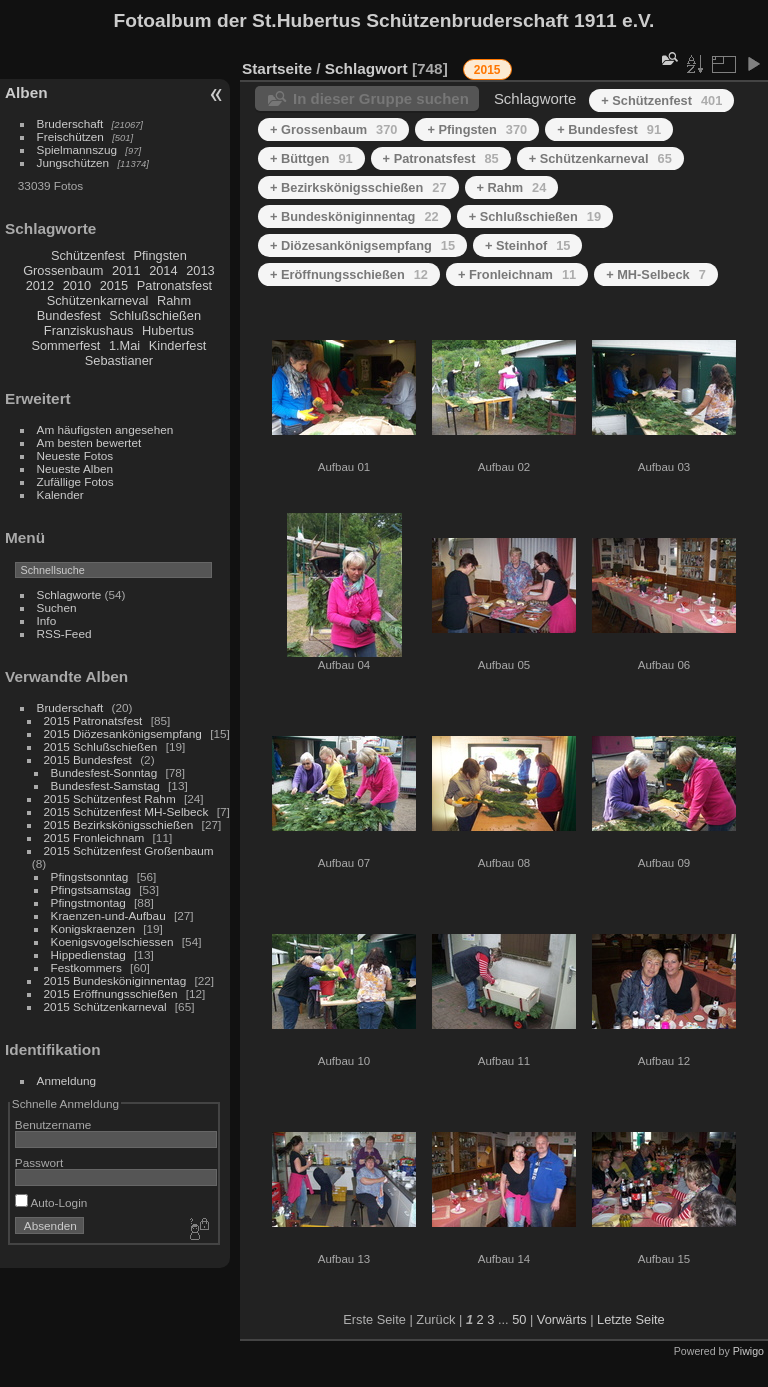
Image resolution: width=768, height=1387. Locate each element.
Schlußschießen (155, 315)
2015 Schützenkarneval (105, 1006)
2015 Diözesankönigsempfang (123, 733)
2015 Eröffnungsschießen (111, 993)
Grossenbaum (63, 270)
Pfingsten (159, 255)
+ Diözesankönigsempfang (362, 245)
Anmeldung (67, 1080)
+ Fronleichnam (517, 274)
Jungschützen (73, 162)
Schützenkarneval (98, 300)
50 (519, 1319)
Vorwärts (562, 1319)
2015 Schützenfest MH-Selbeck (126, 811)
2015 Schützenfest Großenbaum (129, 850)
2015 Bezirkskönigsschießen (119, 824)
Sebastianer (119, 360)
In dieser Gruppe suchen (381, 98)
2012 (40, 285)
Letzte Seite (631, 1319)
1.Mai (124, 345)
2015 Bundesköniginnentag (115, 980)
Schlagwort (366, 68)
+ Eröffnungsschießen (349, 274)
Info (47, 620)
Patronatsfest (174, 285)
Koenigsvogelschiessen (112, 941)
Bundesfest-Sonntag (104, 772)
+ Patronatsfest (441, 158)
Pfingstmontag (88, 902)
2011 (126, 270)
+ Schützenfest (661, 100)
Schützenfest (88, 255)
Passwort (39, 1162)
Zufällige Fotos (75, 481)
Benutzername (53, 1124)
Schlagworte (69, 594)
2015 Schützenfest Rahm (110, 798)
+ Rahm (512, 187)
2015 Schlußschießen (101, 746)
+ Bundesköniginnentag (354, 216)
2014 (163, 270)
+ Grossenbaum (333, 129)
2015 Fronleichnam (94, 837)
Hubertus (168, 330)
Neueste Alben (75, 468)
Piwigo (748, 1351)
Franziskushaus (89, 330)
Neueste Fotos (75, 455)
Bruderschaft (70, 123)
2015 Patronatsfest (93, 720)
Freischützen (70, 136)
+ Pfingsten (477, 129)
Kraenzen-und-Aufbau (108, 915)
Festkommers (86, 967)
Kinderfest (178, 345)
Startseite (277, 68)
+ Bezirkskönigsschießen (358, 187)
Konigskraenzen (93, 928)
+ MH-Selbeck (656, 274)
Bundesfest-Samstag (105, 785)
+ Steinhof (527, 245)
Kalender (60, 494)
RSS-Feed (64, 633)
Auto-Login (51, 1202)
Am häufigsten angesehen (105, 429)
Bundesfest (69, 315)
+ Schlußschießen (535, 216)
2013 (200, 270)
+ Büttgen (311, 158)
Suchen (57, 607)
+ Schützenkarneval (600, 158)
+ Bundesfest (609, 129)
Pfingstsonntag (90, 876)
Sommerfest (65, 345)
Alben (26, 92)
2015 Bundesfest (88, 759)
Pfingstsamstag (91, 889)
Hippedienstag (88, 954)
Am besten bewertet (89, 442)
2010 (77, 285)
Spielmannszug (77, 149)
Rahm (174, 300)
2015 (114, 285)
